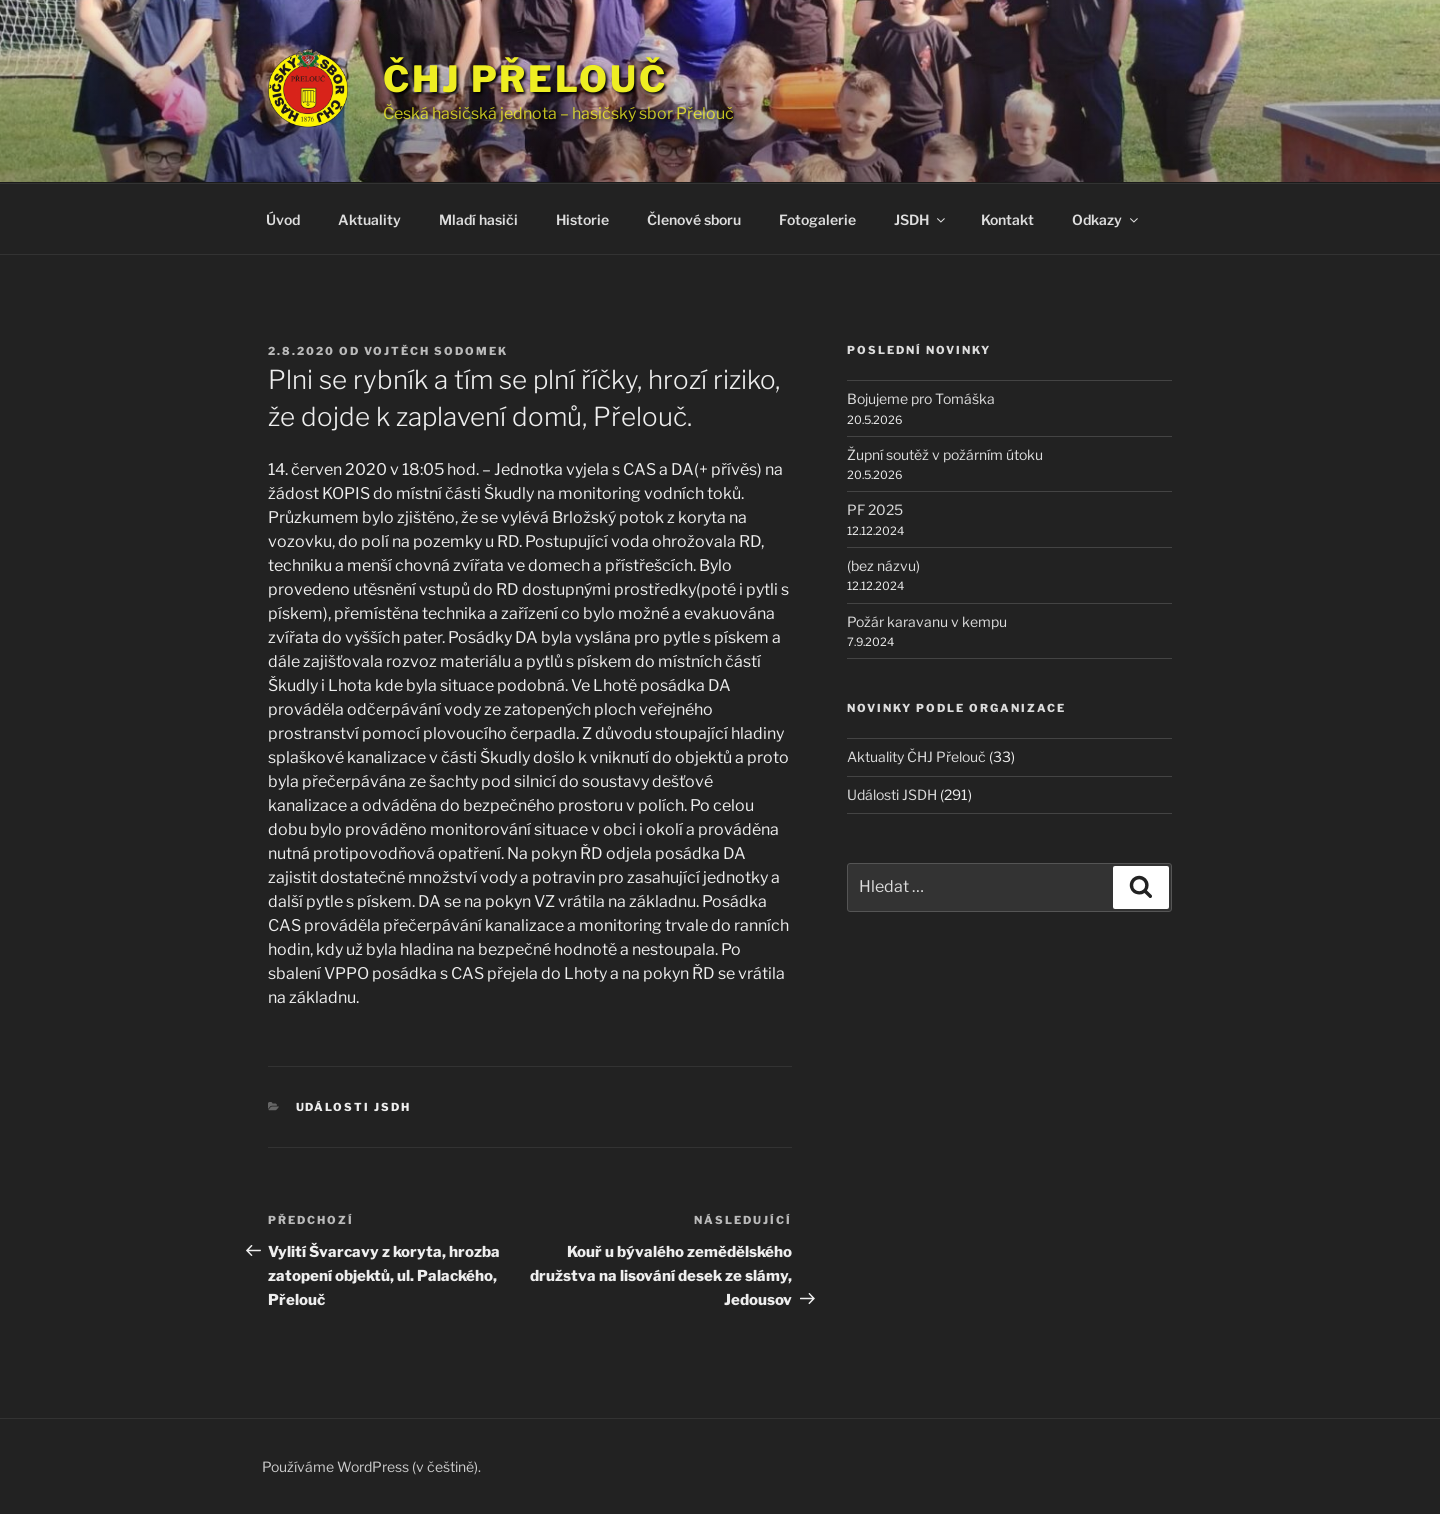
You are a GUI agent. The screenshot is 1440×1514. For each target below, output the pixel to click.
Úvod (283, 219)
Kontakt (1007, 219)
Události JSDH (354, 1107)
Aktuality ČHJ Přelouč (916, 756)
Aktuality (369, 219)
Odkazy (1106, 219)
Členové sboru (694, 219)
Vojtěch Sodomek (436, 351)
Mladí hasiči (478, 219)
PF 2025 (875, 509)
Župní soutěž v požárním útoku (945, 454)
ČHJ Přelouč (525, 79)
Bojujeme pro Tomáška (921, 398)
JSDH (921, 219)
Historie (582, 219)
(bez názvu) (883, 565)
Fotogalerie (817, 219)
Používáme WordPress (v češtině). (371, 1466)
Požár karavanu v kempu (927, 621)
